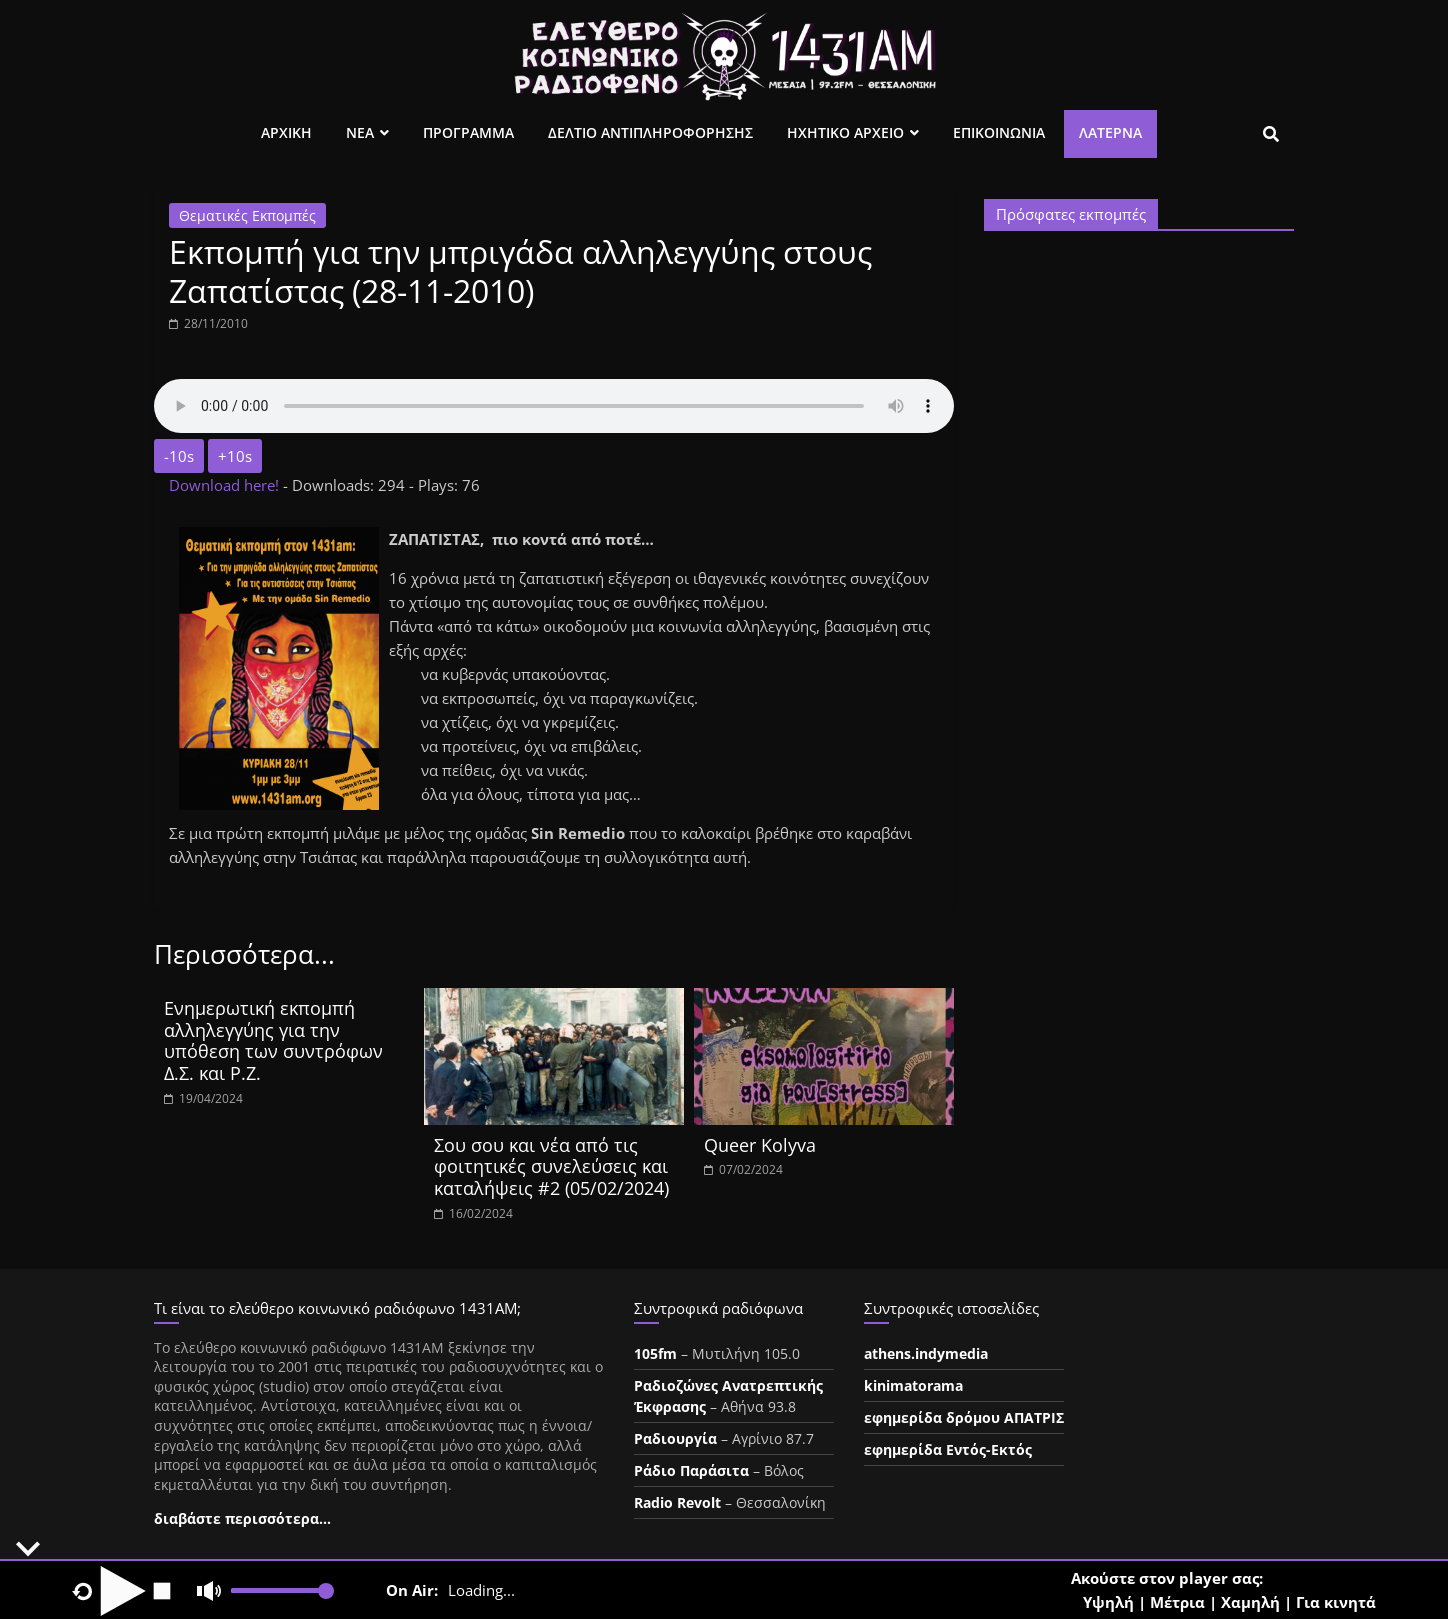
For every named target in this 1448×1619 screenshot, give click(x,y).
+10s (235, 456)
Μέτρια (1177, 1602)
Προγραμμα (468, 132)
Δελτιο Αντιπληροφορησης (650, 132)
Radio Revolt (677, 1502)
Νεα (360, 132)
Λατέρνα (1110, 132)
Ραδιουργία (675, 1438)
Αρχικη (286, 132)
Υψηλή (1108, 1602)
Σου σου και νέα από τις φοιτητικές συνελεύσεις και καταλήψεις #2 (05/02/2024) (551, 1166)
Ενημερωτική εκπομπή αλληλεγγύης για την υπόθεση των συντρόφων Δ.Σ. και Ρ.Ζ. (273, 1040)
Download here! (226, 485)
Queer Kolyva (760, 1145)
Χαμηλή (1250, 1602)
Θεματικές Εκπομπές (247, 215)
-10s (179, 456)
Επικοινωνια (999, 132)
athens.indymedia (926, 1353)
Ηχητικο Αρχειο (845, 132)
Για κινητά (1336, 1602)
